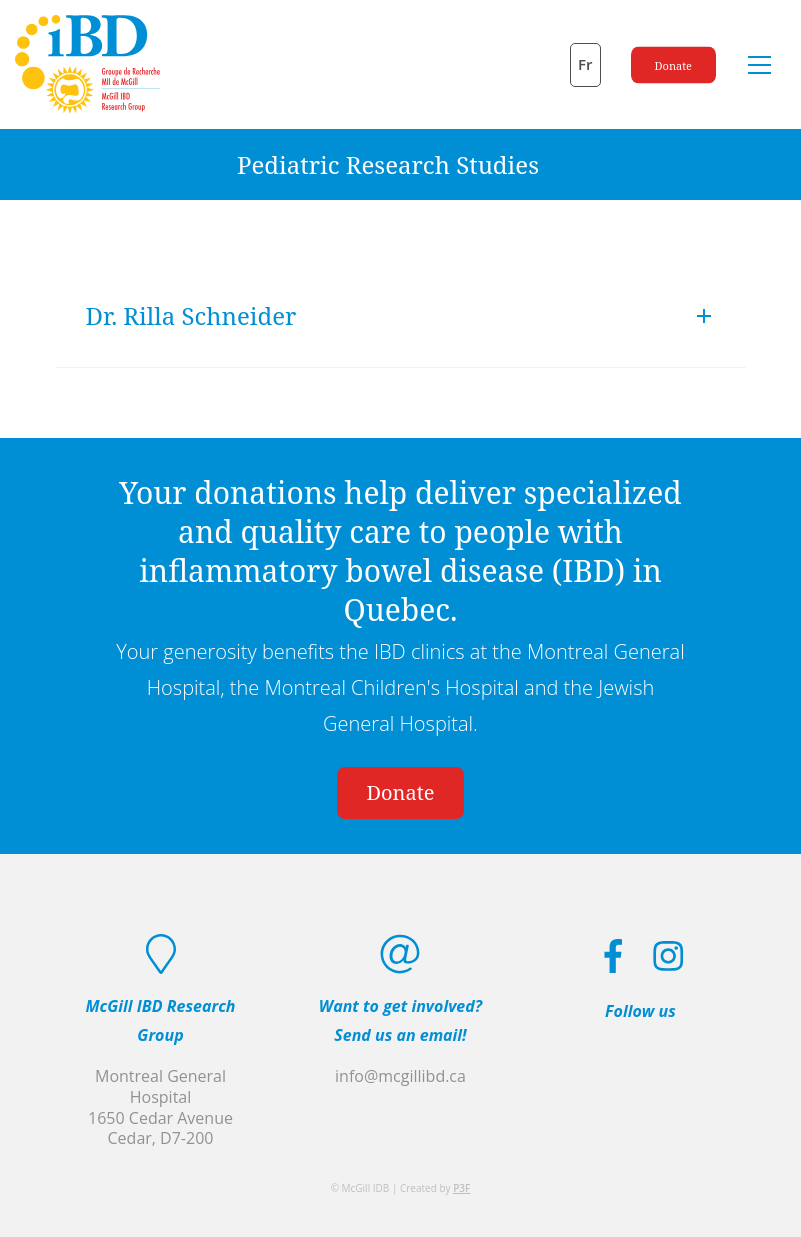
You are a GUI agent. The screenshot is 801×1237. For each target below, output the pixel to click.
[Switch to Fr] (585, 65)
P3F (461, 1188)
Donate (673, 64)
